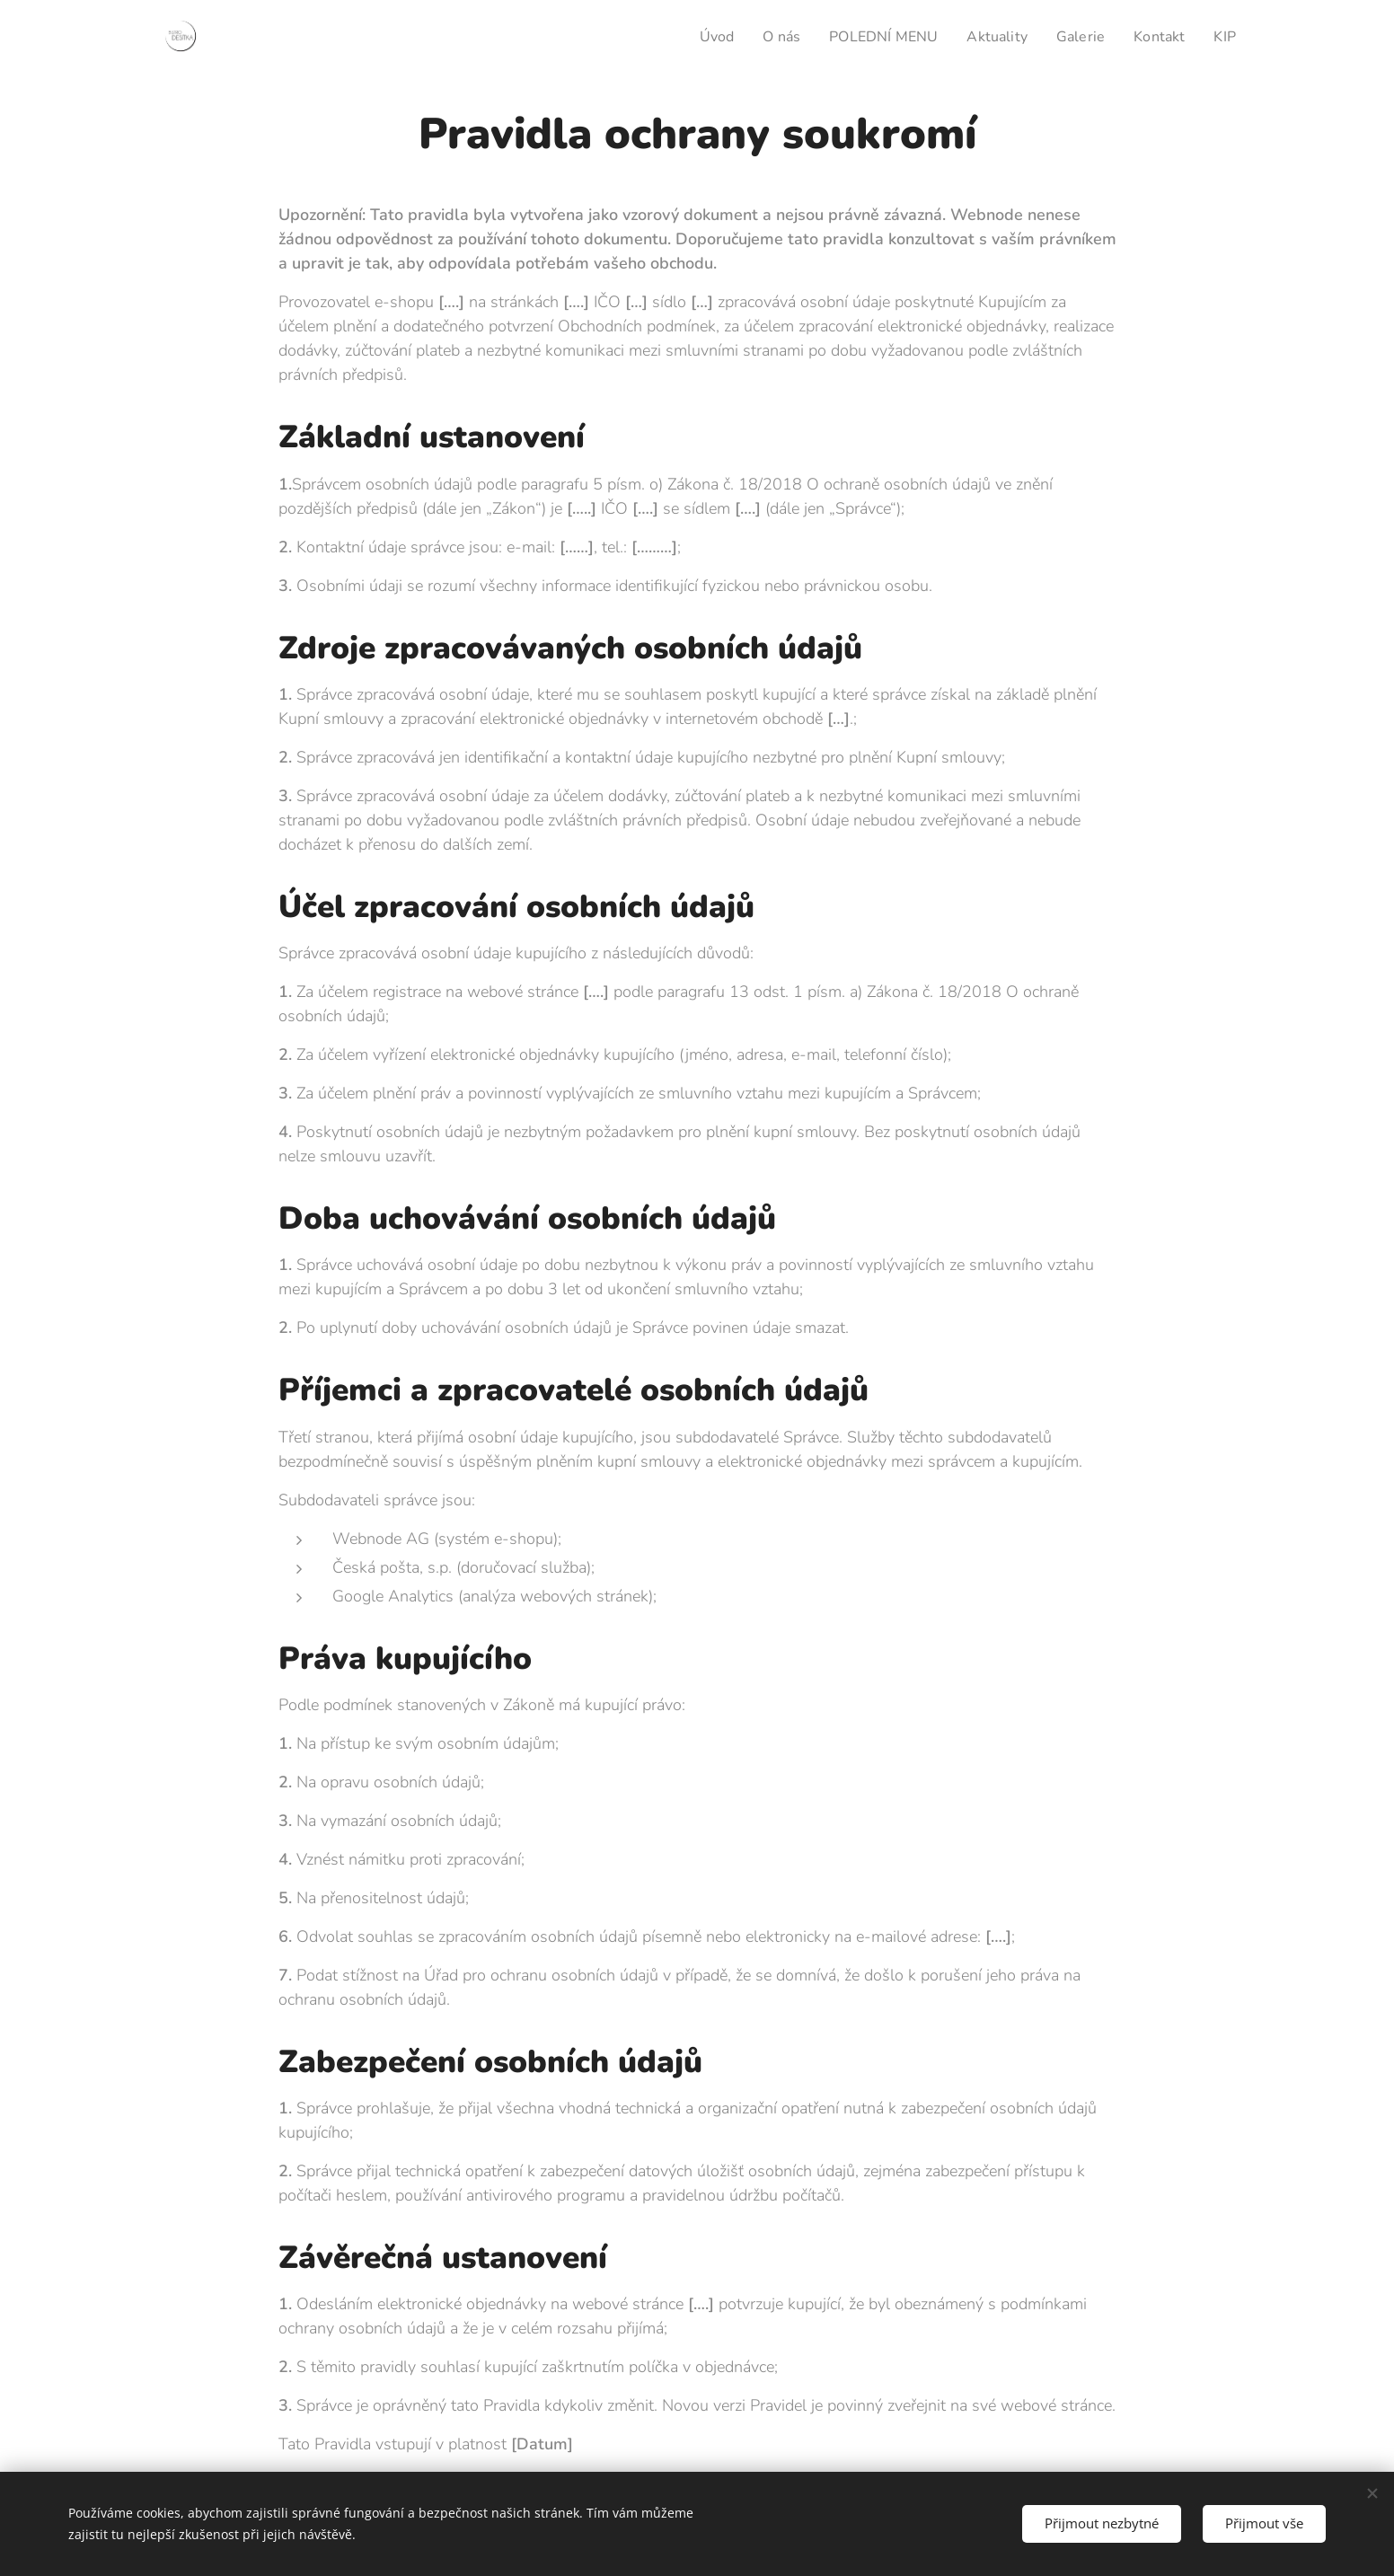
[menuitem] (696, 36)
